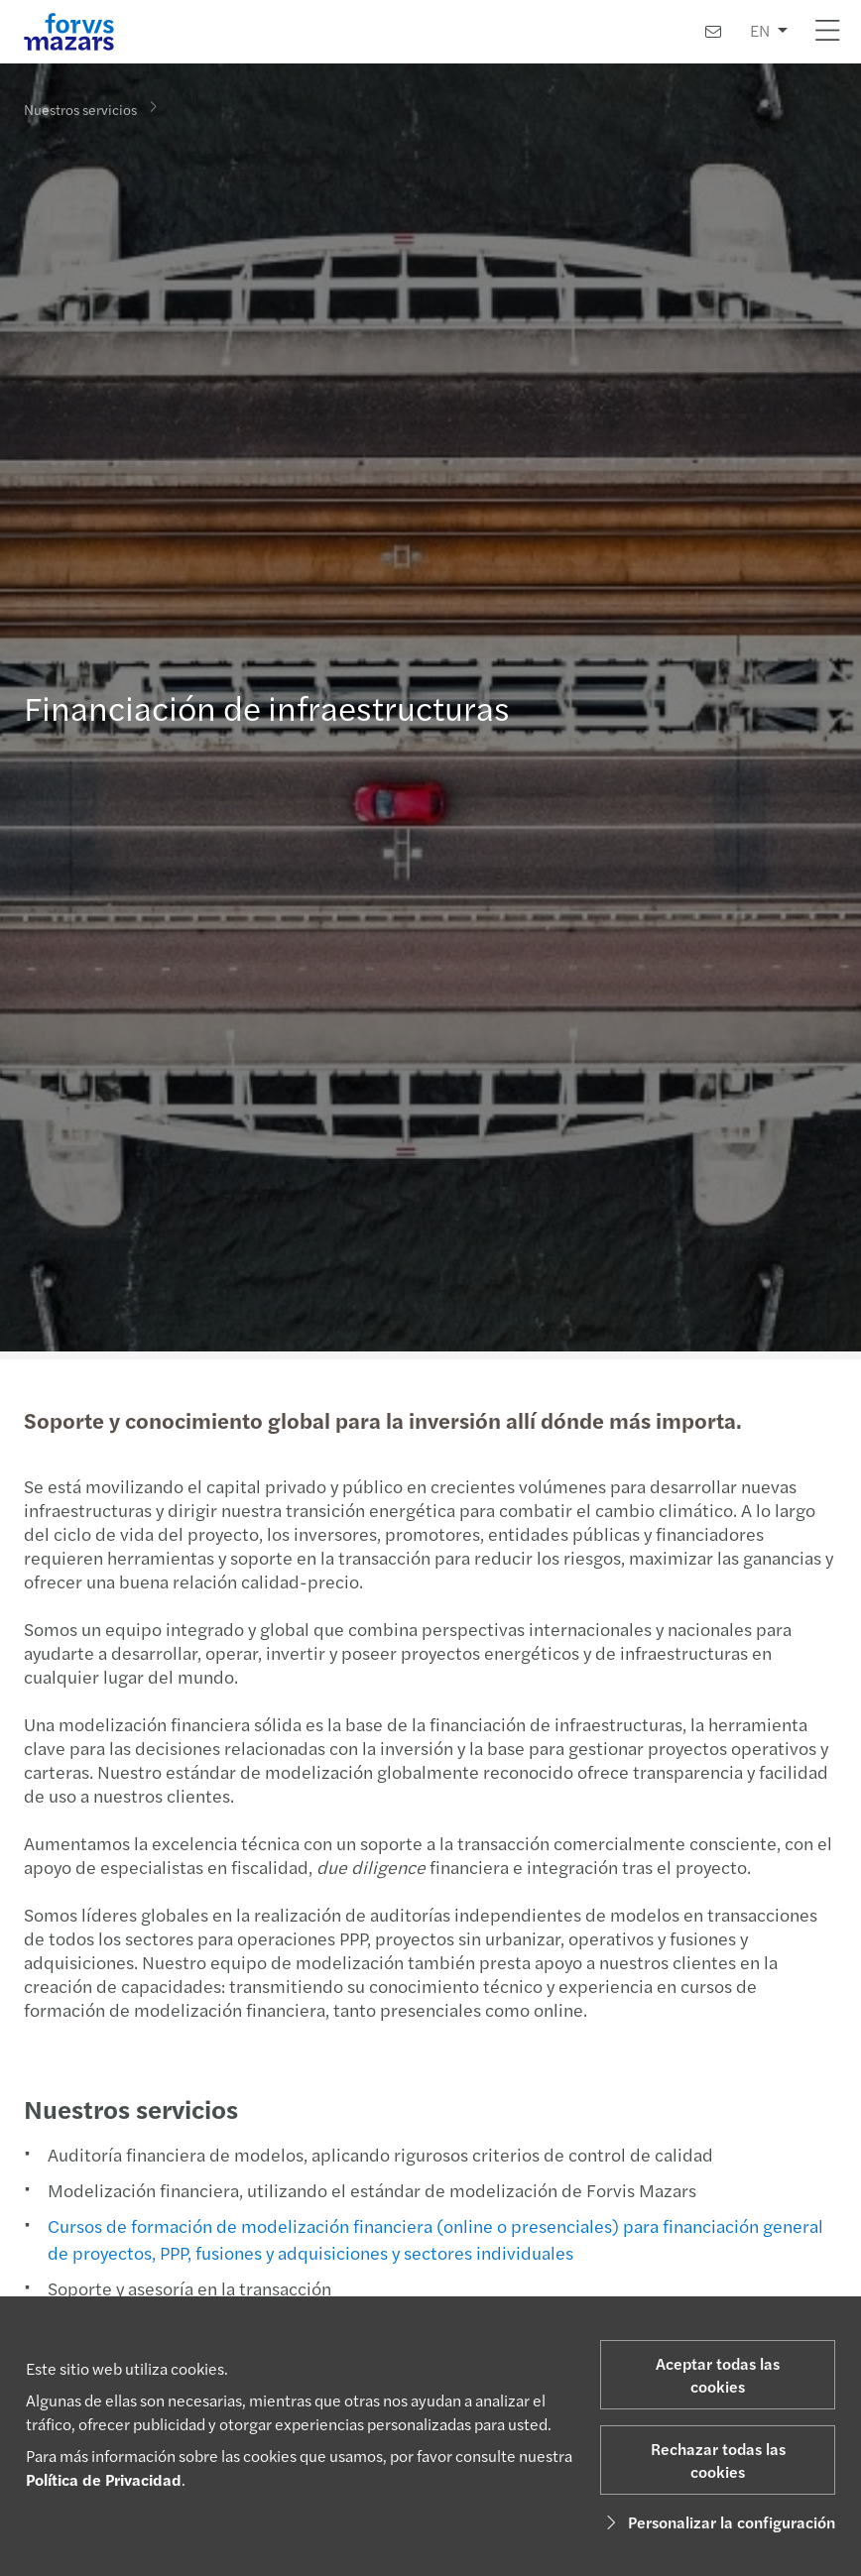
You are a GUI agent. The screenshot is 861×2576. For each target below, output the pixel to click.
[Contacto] (713, 31)
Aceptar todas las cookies (718, 2375)
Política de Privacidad (104, 2479)
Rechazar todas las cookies (718, 2460)
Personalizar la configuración (717, 2522)
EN (760, 30)
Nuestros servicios (80, 108)
